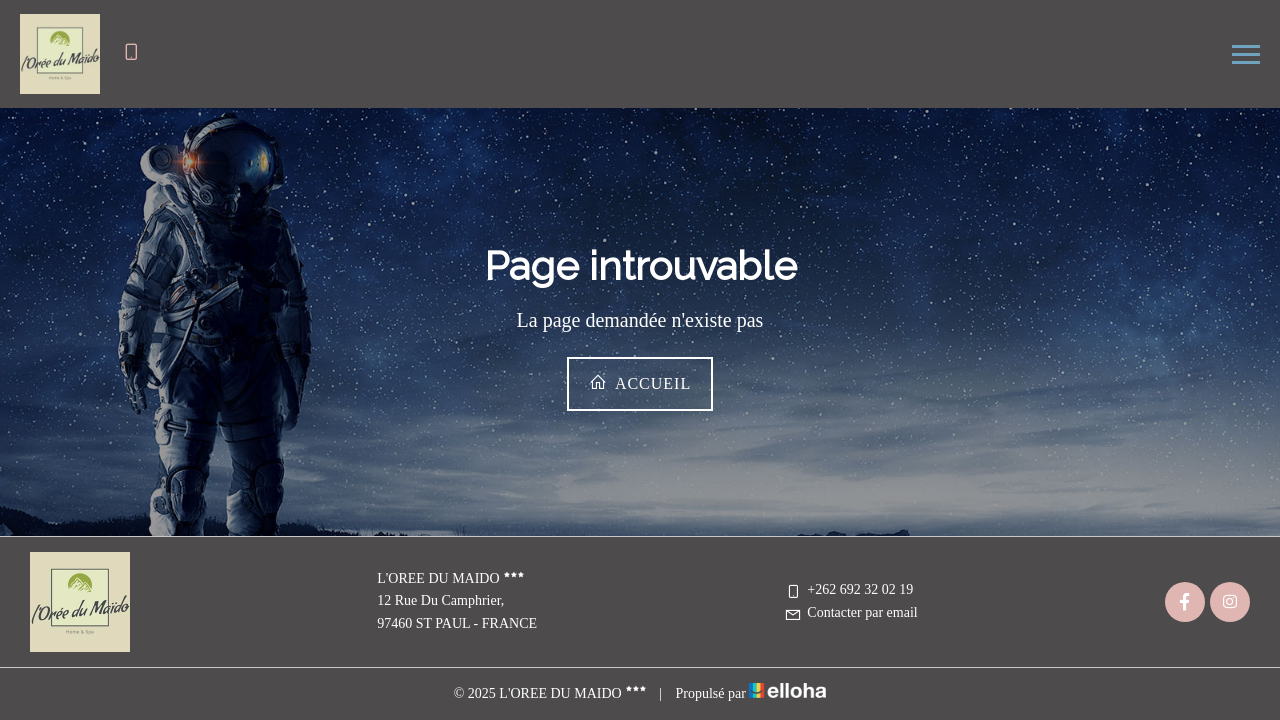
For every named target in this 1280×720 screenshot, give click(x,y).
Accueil (640, 382)
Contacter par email (850, 612)
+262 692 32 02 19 (848, 589)
